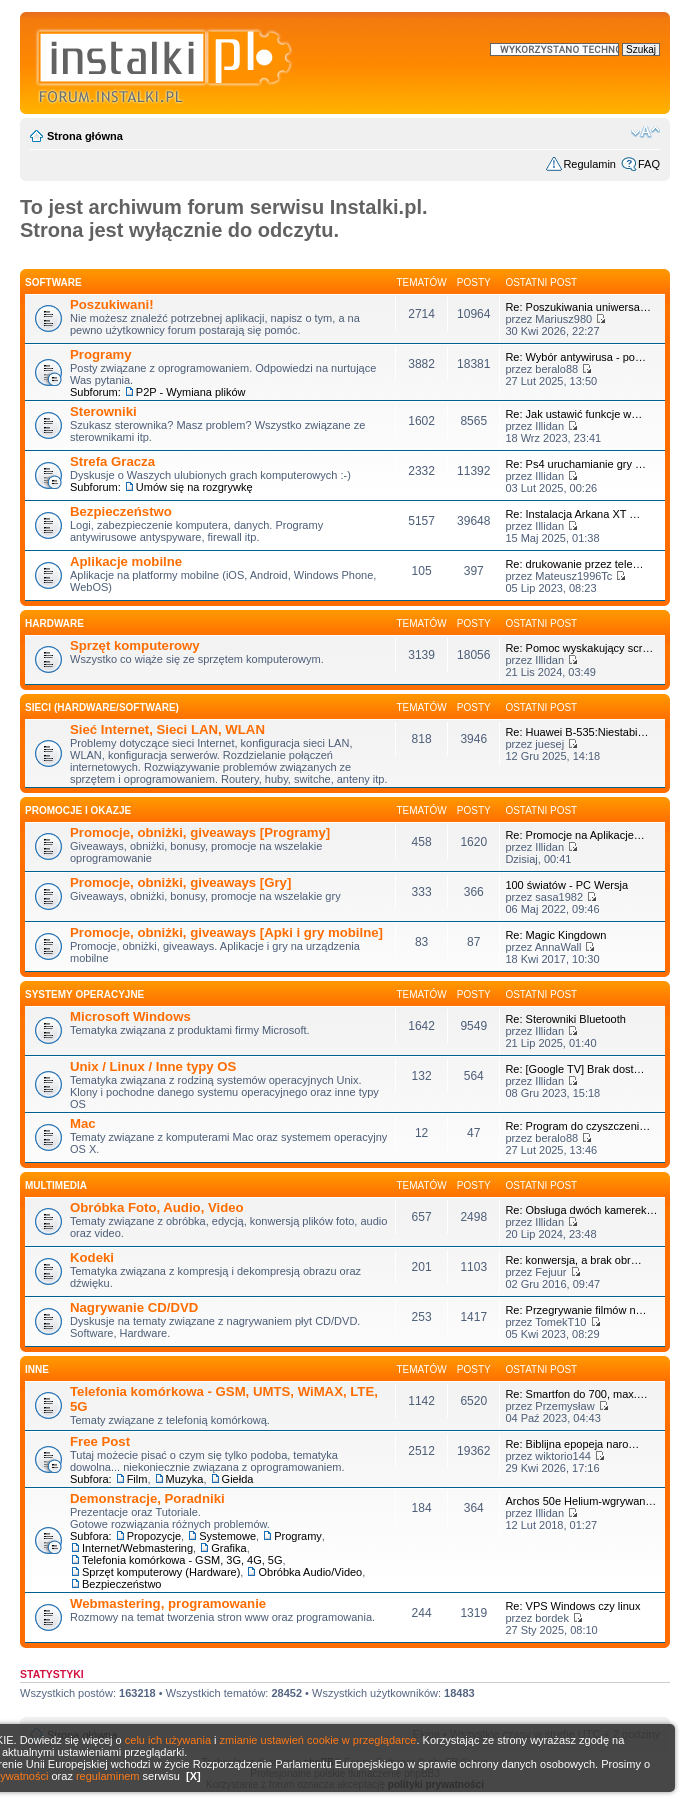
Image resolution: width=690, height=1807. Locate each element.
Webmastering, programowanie (168, 1603)
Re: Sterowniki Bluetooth (565, 1019)
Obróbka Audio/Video (310, 1572)
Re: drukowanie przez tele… (574, 564)
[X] (193, 1776)
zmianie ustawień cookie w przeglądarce (318, 1740)
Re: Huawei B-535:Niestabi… (576, 732)
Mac (83, 1123)
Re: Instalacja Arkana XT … (572, 514)
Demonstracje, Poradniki (147, 1498)
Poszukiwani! (112, 304)
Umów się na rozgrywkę (194, 487)
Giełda (238, 1479)
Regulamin (589, 164)
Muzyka (185, 1479)
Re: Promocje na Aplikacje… (574, 835)
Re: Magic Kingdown (555, 935)
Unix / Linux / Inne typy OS (153, 1066)
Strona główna (85, 136)
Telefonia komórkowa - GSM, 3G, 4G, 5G (182, 1560)
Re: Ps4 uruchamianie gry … (575, 464)
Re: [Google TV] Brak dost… (574, 1069)
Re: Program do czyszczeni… (577, 1126)
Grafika (228, 1548)
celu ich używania (168, 1740)
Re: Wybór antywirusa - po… (575, 357)
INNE (37, 1369)
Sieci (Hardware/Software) (102, 707)
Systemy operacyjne (84, 994)
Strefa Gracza (112, 461)
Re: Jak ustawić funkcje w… (573, 414)
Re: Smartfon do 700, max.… (576, 1394)
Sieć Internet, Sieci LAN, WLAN (167, 729)
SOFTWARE (53, 282)
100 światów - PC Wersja (566, 885)
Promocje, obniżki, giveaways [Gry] (180, 882)
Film (137, 1479)
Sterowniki (103, 411)
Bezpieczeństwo (121, 511)
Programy (101, 354)
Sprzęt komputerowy (135, 645)
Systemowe (227, 1536)
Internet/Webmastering (137, 1548)
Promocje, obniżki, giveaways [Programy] (200, 832)
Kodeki (92, 1257)
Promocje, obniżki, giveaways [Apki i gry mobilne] (226, 932)
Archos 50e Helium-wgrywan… (580, 1501)
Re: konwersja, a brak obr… (573, 1260)
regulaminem (108, 1776)
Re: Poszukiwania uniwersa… (578, 307)
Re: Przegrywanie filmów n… (575, 1310)
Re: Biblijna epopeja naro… (572, 1444)
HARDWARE (54, 623)
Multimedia (56, 1185)
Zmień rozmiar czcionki (645, 132)
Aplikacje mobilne (126, 561)
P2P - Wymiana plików (191, 392)
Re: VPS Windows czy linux (572, 1606)
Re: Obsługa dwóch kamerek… (581, 1210)
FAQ (649, 164)
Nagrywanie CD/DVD (134, 1307)
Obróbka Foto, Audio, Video (157, 1207)
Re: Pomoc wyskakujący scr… (579, 648)
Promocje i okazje (78, 810)
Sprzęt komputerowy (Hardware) (161, 1572)
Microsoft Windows (130, 1016)
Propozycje (154, 1536)
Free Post (100, 1441)
